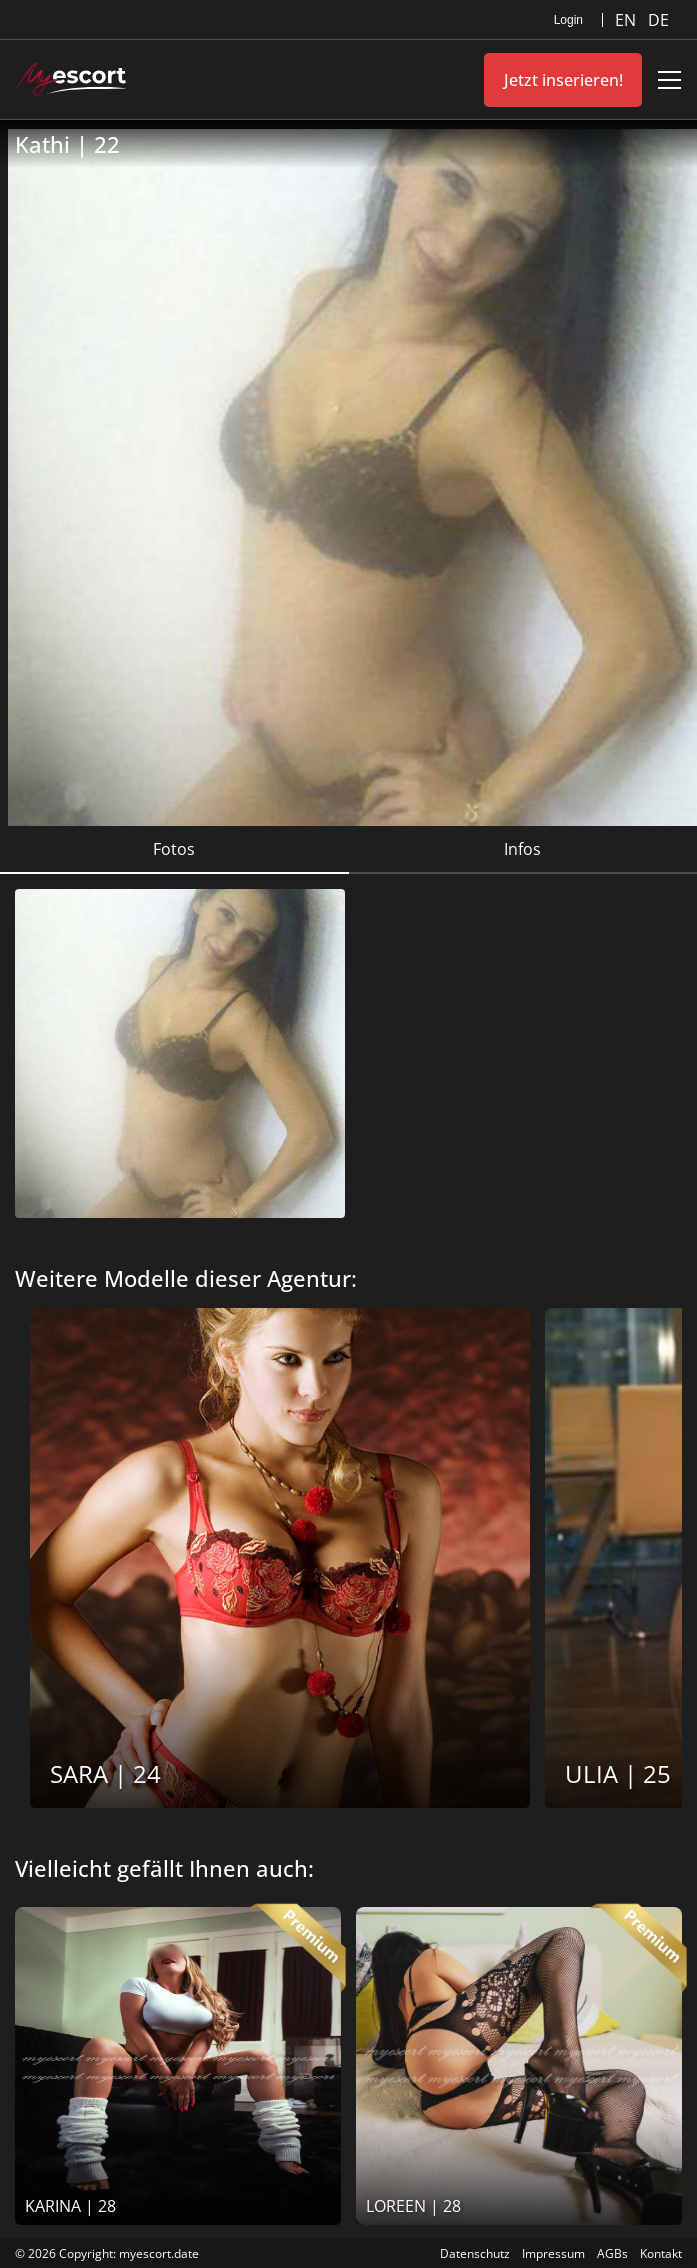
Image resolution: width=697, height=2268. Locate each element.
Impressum (553, 2253)
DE (658, 20)
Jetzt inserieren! (563, 80)
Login (568, 20)
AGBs (612, 2253)
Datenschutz (475, 2253)
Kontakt (661, 2253)
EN (627, 20)
